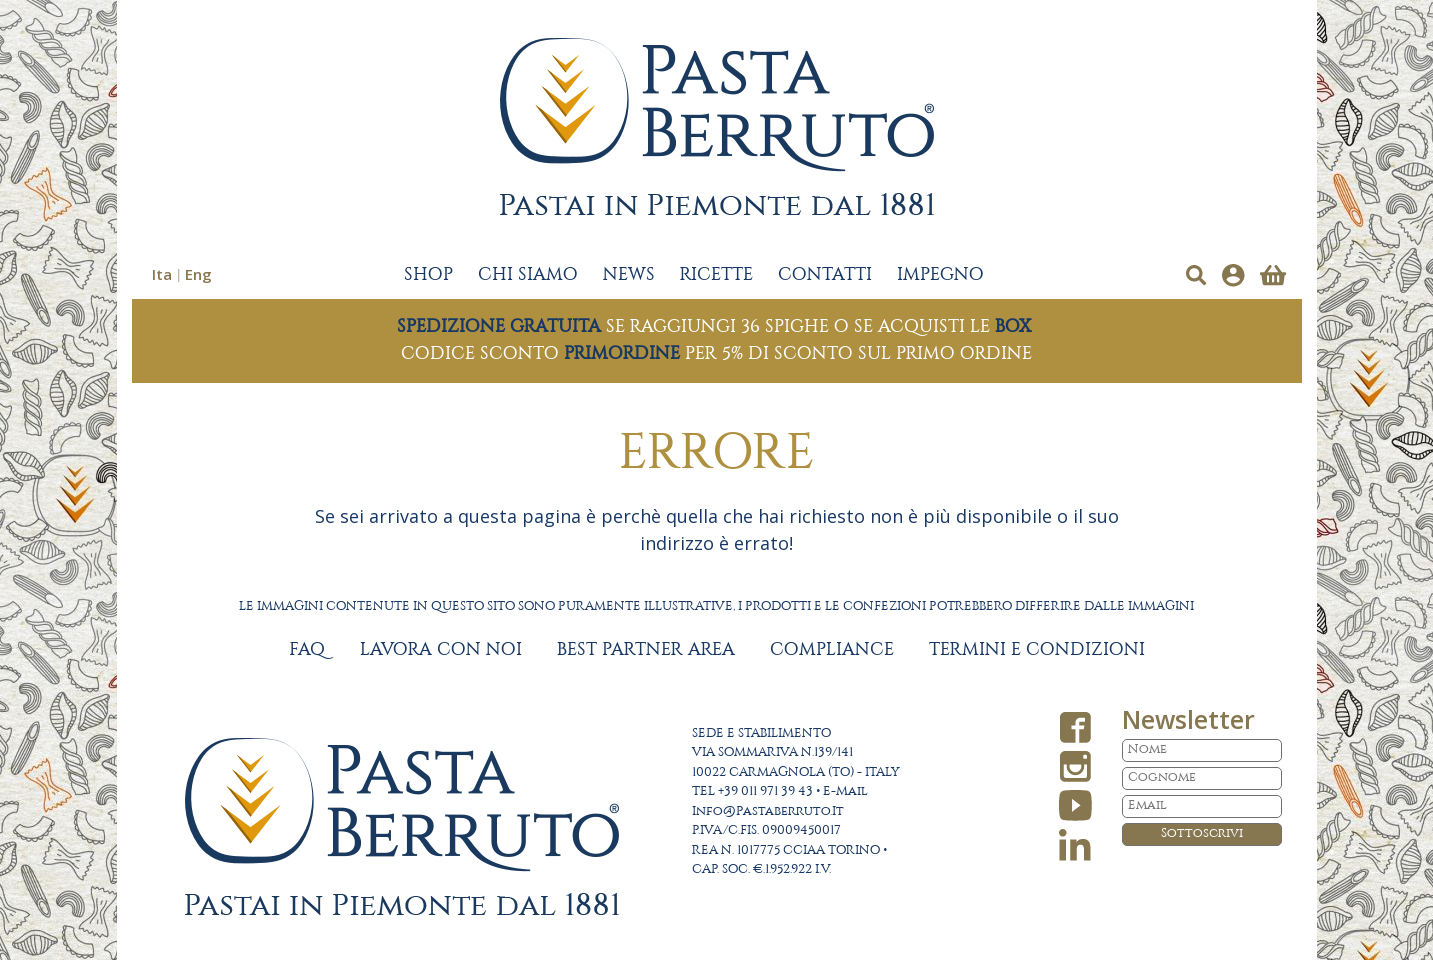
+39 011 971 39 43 (765, 791)
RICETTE (716, 275)
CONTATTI (825, 275)
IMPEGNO (940, 275)
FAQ (307, 650)
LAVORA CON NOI (441, 650)
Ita (162, 274)
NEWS (629, 275)
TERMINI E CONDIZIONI (1037, 650)
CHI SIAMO (528, 275)
